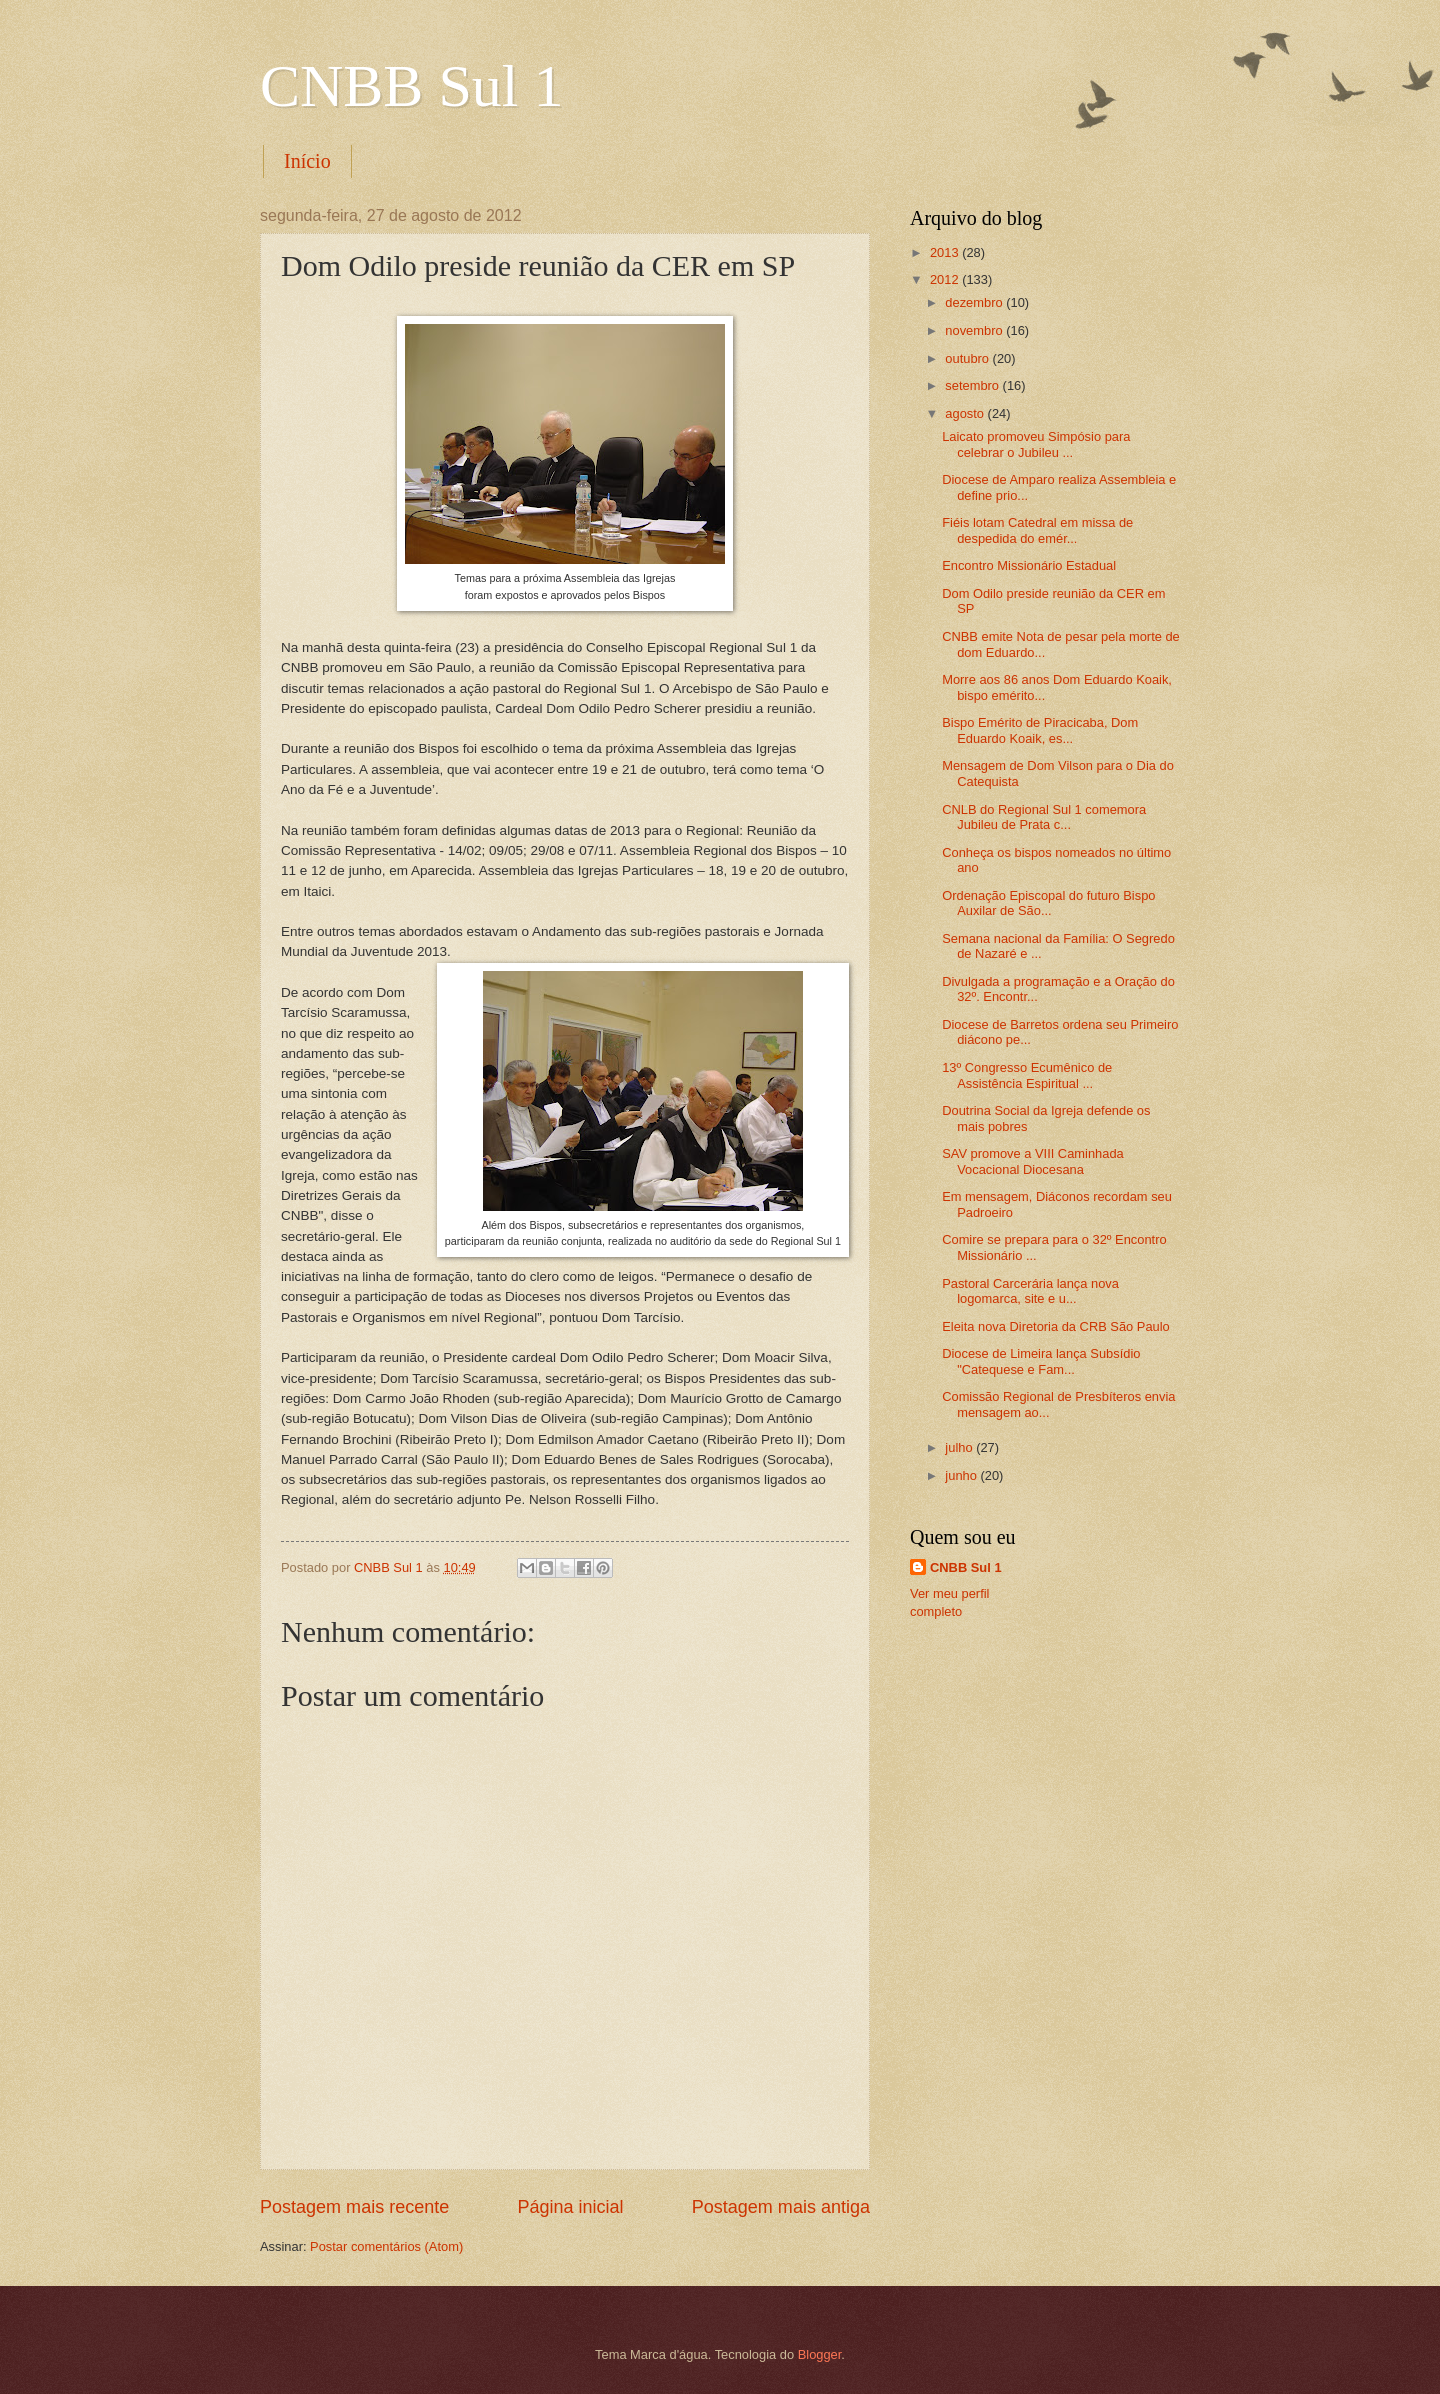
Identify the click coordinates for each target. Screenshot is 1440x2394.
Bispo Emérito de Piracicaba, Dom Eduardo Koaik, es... (1040, 730)
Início (307, 161)
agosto (966, 413)
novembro (975, 330)
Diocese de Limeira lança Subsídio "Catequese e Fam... (1041, 1361)
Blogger (820, 2354)
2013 (946, 252)
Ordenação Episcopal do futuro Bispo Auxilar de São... (1048, 903)
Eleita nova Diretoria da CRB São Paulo (1056, 1326)
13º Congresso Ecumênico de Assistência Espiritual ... (1027, 1075)
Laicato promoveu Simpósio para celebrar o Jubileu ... (1036, 444)
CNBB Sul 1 (411, 86)
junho (962, 1475)
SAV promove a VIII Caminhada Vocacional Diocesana (1033, 1161)
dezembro (975, 302)
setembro (973, 385)
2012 (946, 279)
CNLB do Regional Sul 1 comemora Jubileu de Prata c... (1044, 817)
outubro (968, 358)
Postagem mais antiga (781, 2207)
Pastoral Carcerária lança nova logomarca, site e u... (1030, 1291)
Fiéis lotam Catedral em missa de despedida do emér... (1037, 530)
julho (960, 1447)
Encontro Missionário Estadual (1029, 565)
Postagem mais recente (354, 2207)
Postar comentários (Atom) (386, 2246)
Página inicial (570, 2207)
